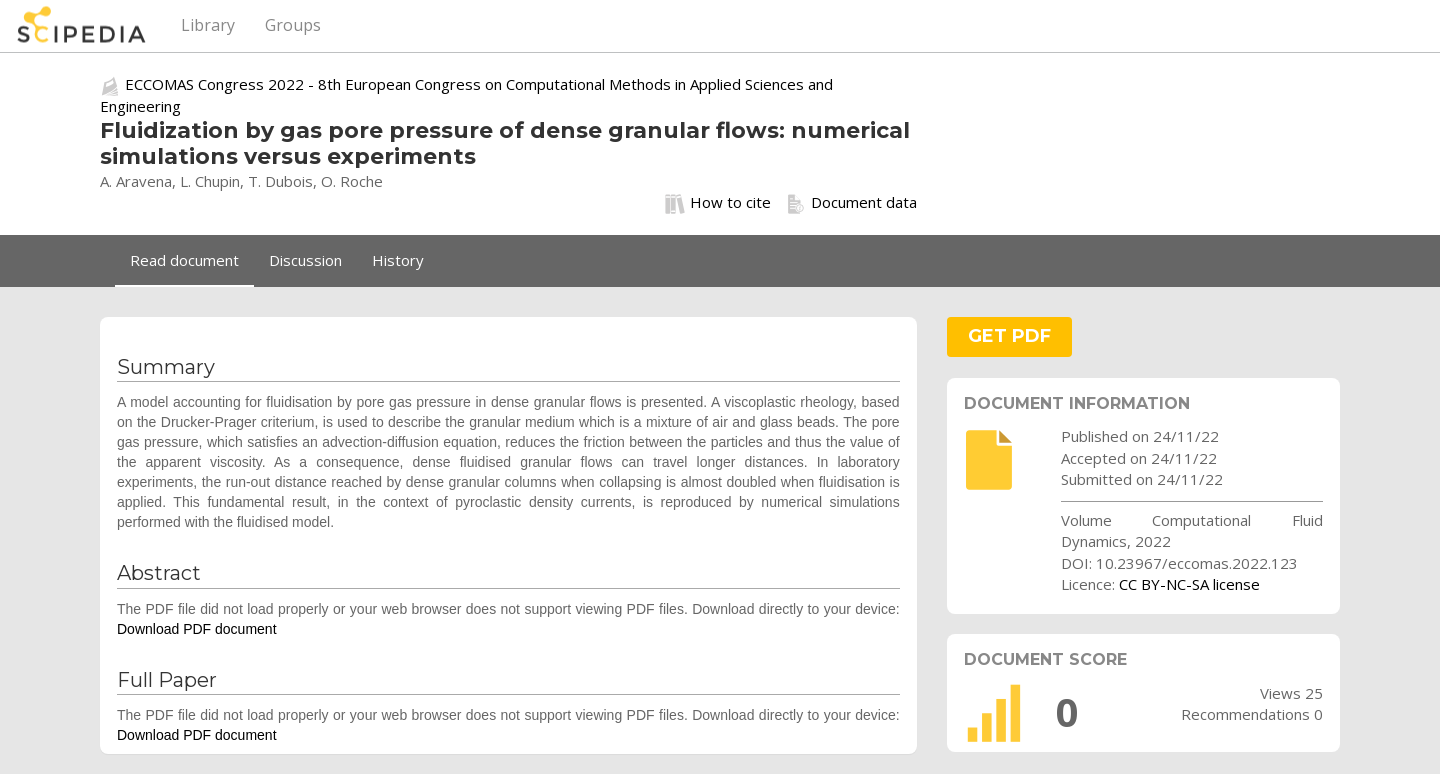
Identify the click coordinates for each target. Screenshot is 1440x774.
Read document (184, 260)
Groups (293, 25)
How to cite (718, 203)
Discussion (305, 260)
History (398, 260)
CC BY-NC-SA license (1189, 584)
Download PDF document (197, 629)
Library (208, 25)
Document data (851, 203)
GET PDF (1009, 336)
